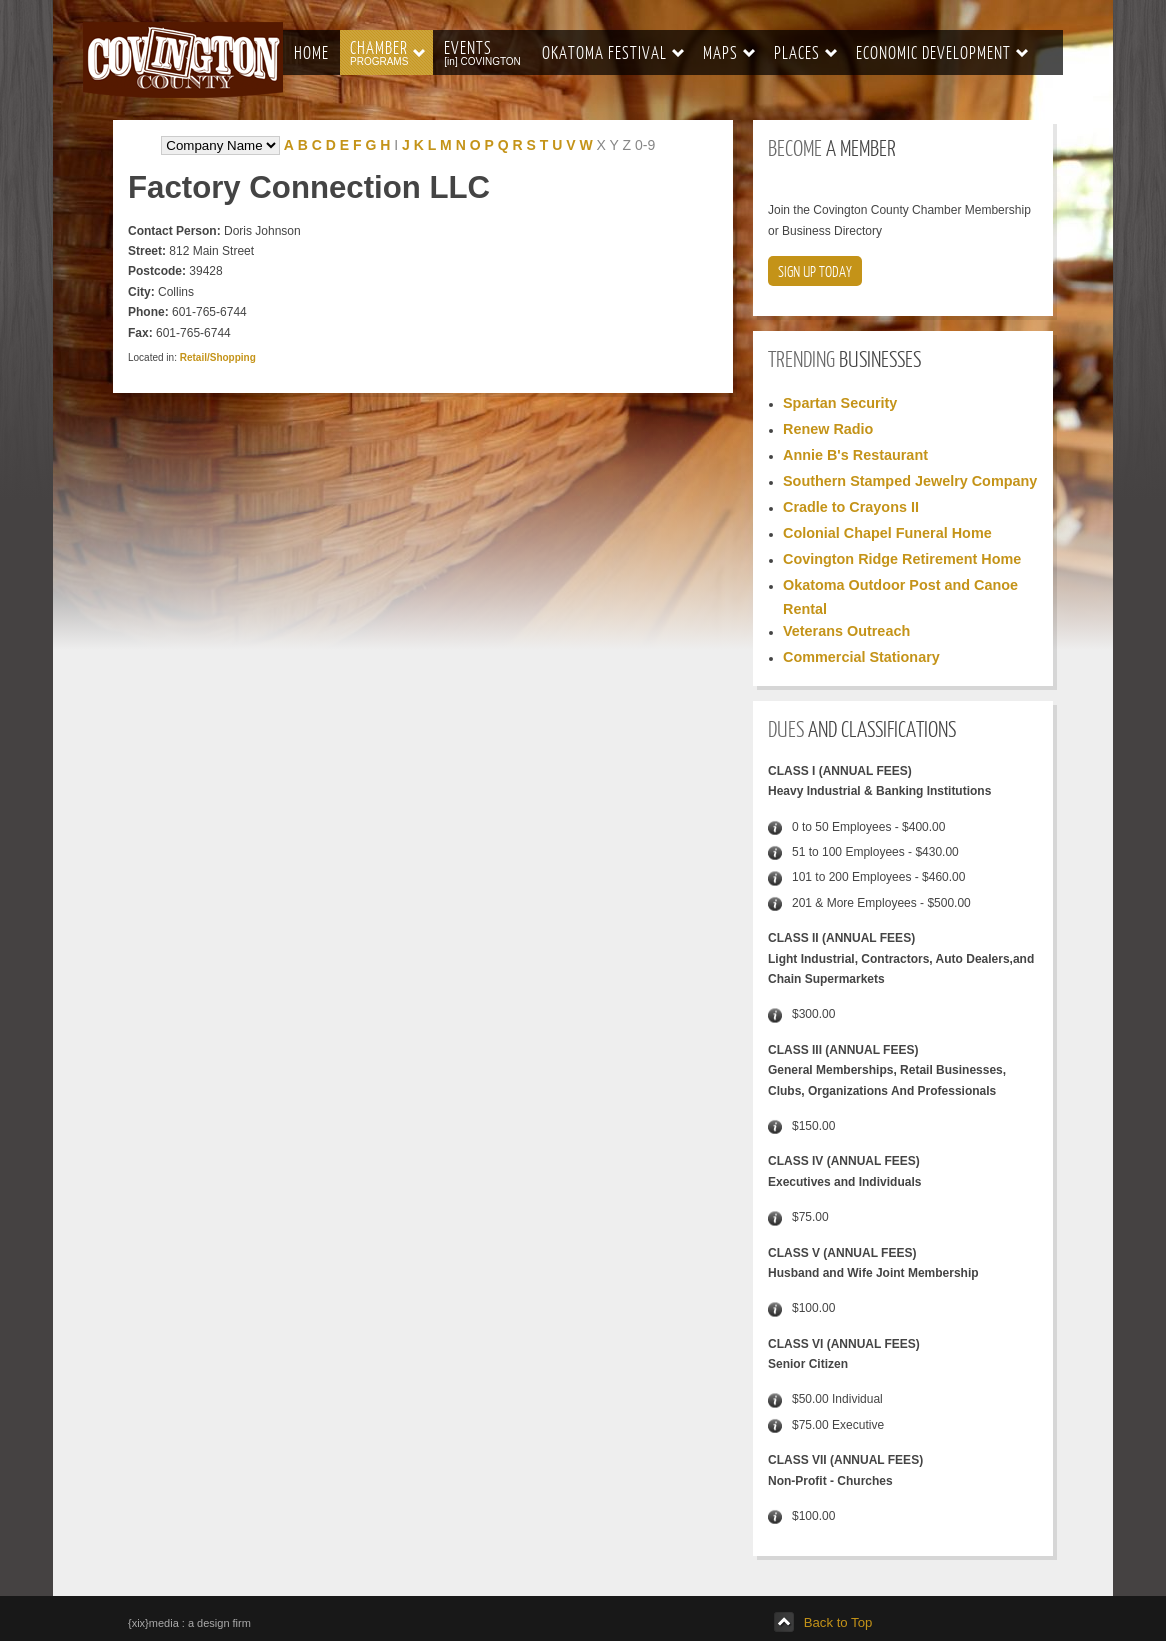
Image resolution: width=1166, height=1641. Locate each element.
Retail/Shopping (218, 357)
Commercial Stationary (861, 657)
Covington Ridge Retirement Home (902, 559)
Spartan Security (840, 403)
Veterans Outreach (846, 631)
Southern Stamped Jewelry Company (910, 481)
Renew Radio (828, 429)
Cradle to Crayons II (851, 507)
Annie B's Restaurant (855, 455)
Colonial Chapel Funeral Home (887, 533)
